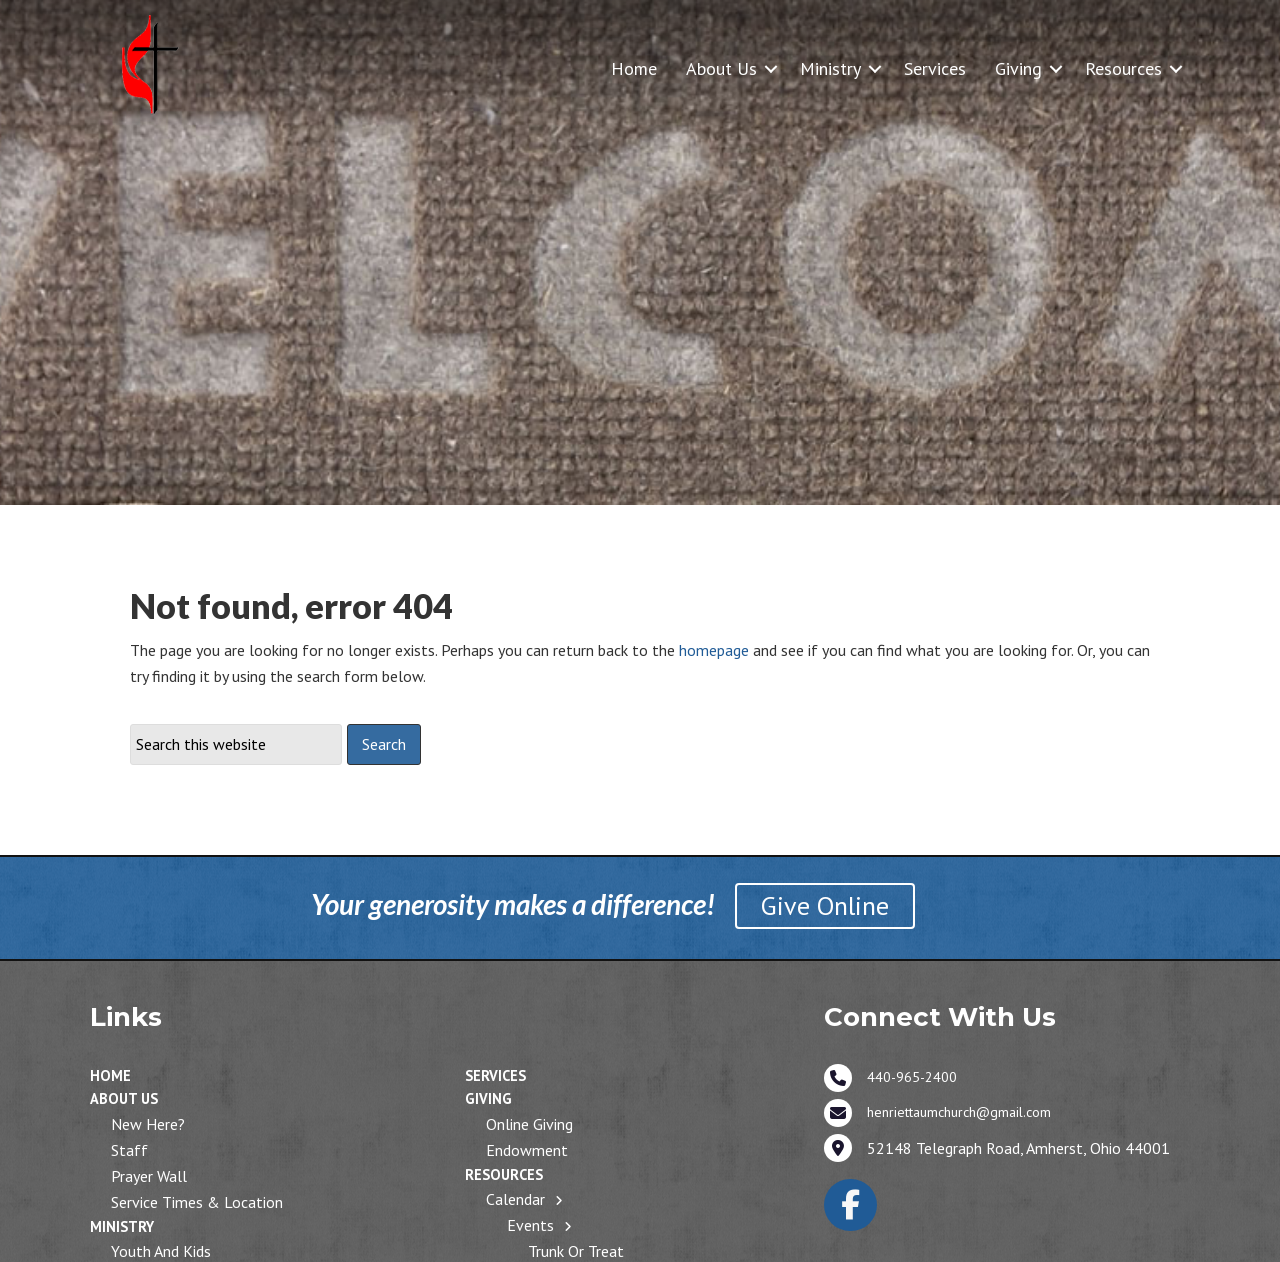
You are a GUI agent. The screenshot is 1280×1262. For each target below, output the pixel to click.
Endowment (527, 1150)
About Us (721, 68)
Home (634, 68)
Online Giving (529, 1124)
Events (530, 1225)
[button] (771, 68)
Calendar (515, 1199)
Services (935, 68)
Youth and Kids (161, 1251)
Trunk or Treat (576, 1251)
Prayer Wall (149, 1176)
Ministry (830, 68)
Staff (129, 1150)
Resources (1123, 68)
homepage (714, 650)
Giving (1018, 68)
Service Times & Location (197, 1202)
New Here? (148, 1124)
